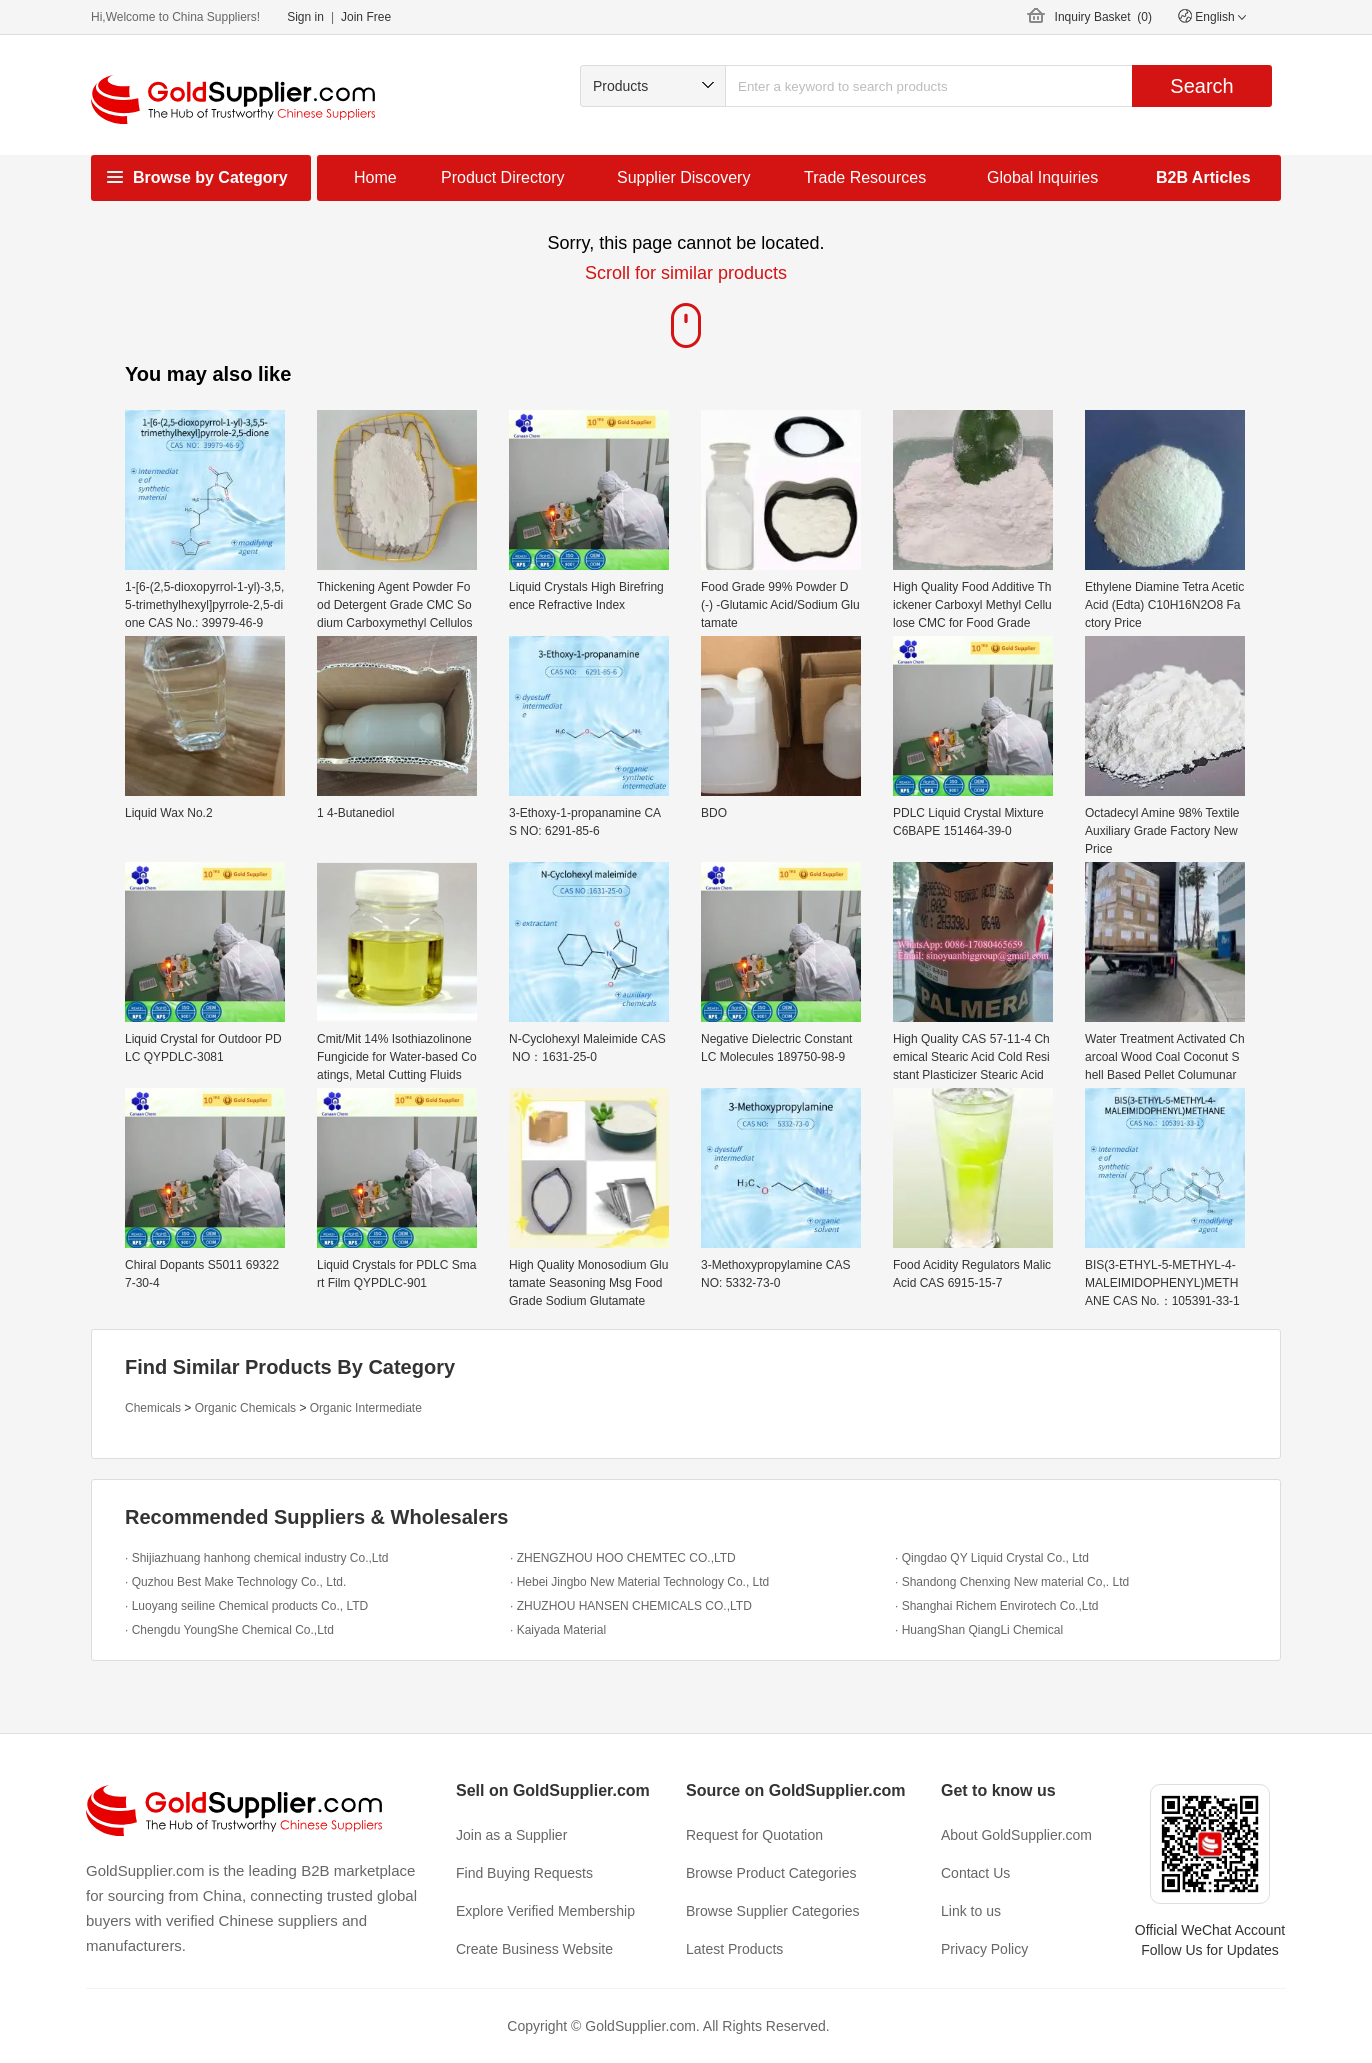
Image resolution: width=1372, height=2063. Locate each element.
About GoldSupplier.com (1016, 1835)
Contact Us (975, 1873)
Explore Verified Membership (545, 1911)
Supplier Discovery (683, 177)
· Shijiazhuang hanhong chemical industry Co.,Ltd (257, 1558)
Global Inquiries (1042, 177)
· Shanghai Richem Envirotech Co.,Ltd (996, 1606)
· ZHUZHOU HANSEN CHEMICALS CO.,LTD (631, 1606)
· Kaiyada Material (558, 1630)
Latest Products (734, 1949)
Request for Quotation (754, 1835)
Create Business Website (534, 1949)
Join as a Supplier (511, 1835)
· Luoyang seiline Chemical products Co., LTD (246, 1606)
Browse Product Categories (771, 1873)
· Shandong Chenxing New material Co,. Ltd (1012, 1582)
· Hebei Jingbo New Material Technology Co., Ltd (639, 1582)
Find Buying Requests (524, 1873)
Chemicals (153, 1408)
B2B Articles (1203, 177)
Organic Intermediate (366, 1408)
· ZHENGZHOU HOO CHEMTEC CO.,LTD (623, 1558)
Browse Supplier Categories (773, 1911)
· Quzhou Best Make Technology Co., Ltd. (235, 1582)
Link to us (971, 1911)
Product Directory (503, 177)
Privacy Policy (984, 1949)
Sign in (305, 17)
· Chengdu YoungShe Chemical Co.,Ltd (229, 1630)
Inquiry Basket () (1103, 17)
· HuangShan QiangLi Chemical (979, 1630)
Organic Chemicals (245, 1408)
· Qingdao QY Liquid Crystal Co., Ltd (992, 1558)
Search (1201, 86)
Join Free (366, 17)
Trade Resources (865, 177)
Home (375, 177)
